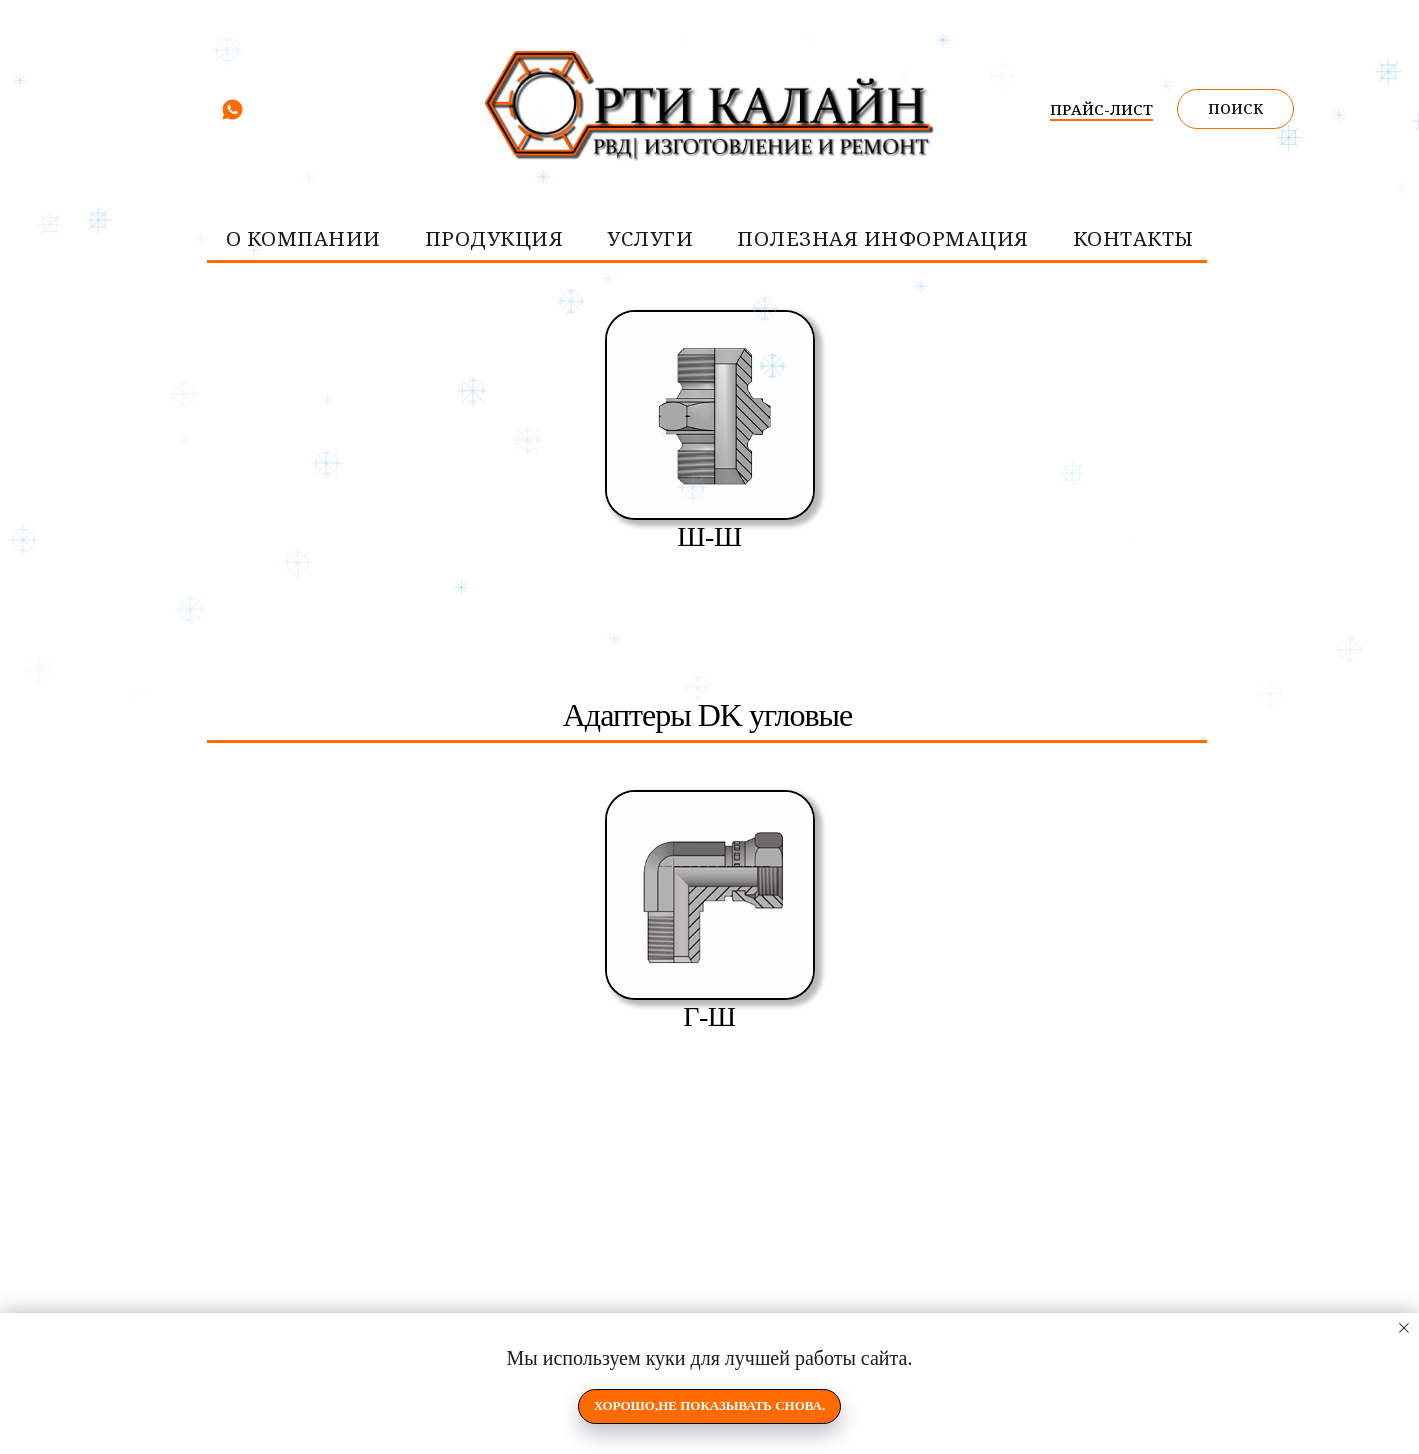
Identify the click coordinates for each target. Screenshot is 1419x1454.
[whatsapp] (232, 116)
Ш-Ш (709, 536)
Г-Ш (709, 1016)
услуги (650, 238)
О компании (303, 238)
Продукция (494, 238)
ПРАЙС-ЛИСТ (1101, 109)
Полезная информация (883, 238)
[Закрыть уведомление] (1404, 1328)
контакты (1133, 238)
